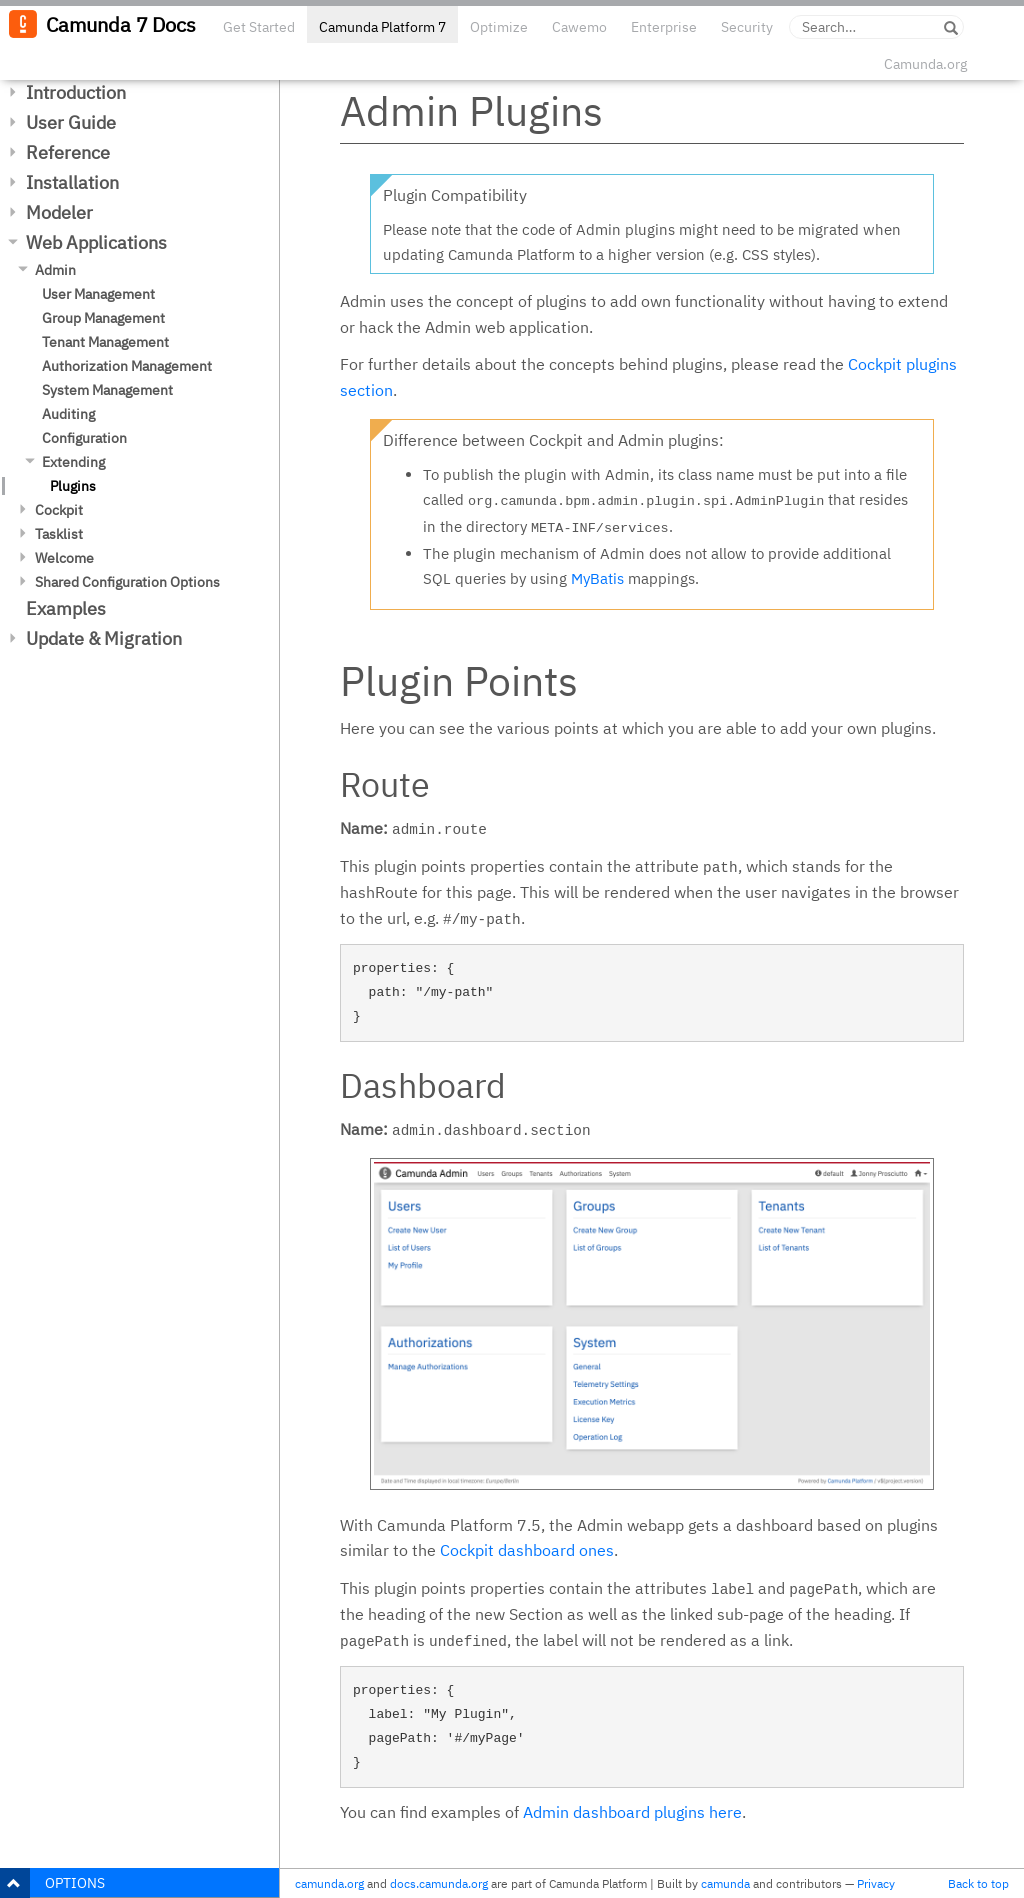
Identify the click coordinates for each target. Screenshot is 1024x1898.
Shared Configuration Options (127, 582)
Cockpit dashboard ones (527, 1550)
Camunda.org (925, 64)
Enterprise (664, 27)
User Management (98, 294)
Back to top (978, 1883)
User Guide (71, 122)
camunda (725, 1883)
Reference (68, 152)
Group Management (103, 318)
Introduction (76, 92)
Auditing (68, 414)
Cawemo (579, 27)
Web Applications (96, 242)
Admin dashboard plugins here (632, 1812)
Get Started (259, 27)
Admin (55, 270)
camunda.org (329, 1883)
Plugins (73, 486)
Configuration (84, 438)
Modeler (59, 212)
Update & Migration (104, 638)
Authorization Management (127, 366)
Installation (72, 182)
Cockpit (59, 510)
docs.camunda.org (439, 1883)
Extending (73, 462)
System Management (107, 390)
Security (747, 27)
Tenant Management (105, 342)
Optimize (499, 27)
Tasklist (59, 534)
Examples (66, 608)
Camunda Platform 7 (382, 27)
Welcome (64, 558)
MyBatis (597, 578)
